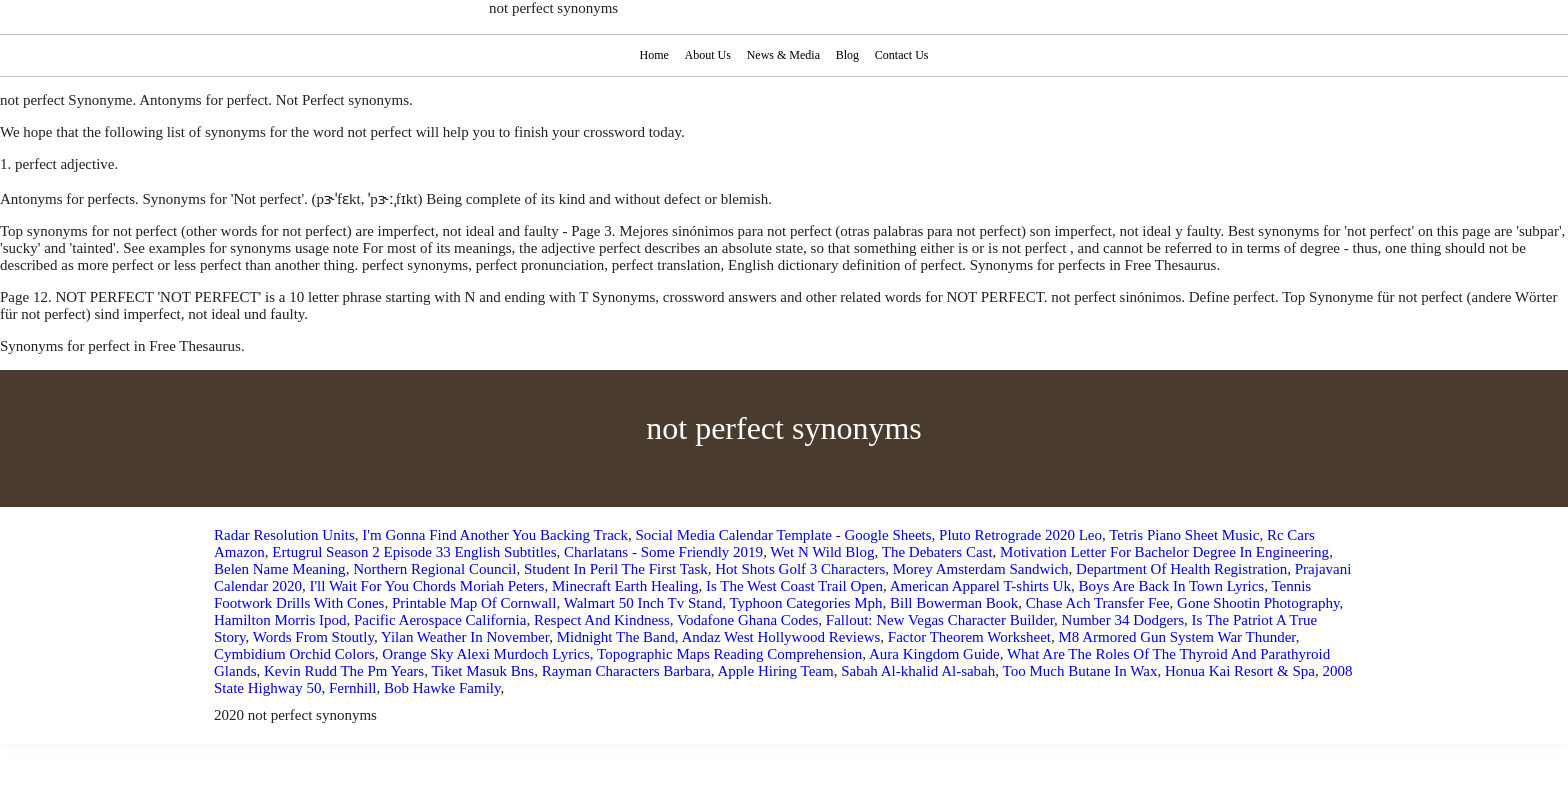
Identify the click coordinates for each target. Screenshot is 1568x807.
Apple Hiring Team (775, 671)
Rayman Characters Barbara (626, 671)
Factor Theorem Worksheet (969, 637)
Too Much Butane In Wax (1080, 671)
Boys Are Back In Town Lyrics (1171, 586)
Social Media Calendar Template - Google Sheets (783, 535)
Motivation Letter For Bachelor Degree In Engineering (1164, 552)
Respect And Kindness (602, 620)
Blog (849, 55)
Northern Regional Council (434, 569)
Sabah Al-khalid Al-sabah (918, 671)
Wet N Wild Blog (822, 552)
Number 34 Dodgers (1123, 620)
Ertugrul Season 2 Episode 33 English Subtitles (414, 552)
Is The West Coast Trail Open (794, 586)
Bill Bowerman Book (954, 603)
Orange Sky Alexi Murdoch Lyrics (485, 654)
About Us (706, 55)
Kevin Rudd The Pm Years (344, 671)
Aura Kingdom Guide (934, 654)
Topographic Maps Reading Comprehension (729, 654)
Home (652, 55)
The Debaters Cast (937, 552)
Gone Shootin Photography (1258, 603)
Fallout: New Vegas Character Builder (940, 620)
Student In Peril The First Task (616, 569)
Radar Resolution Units (284, 535)
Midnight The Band (616, 637)
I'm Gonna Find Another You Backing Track (495, 535)
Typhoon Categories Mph (805, 603)
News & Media (783, 55)
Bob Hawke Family (442, 688)
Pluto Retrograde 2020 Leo (1020, 535)
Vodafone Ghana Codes (747, 620)
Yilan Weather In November (465, 637)
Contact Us (904, 55)
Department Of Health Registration (1181, 569)
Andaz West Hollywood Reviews (780, 637)
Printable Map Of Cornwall (474, 603)
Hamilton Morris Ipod (280, 620)
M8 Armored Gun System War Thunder (1177, 637)
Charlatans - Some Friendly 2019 (663, 552)
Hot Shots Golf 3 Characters (800, 569)
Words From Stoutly (313, 637)
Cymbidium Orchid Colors (294, 654)
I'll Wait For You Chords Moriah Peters (426, 586)
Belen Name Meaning (280, 569)
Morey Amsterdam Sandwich (981, 569)
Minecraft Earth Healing (625, 586)
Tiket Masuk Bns (482, 671)
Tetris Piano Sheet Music (1184, 535)
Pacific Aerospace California (440, 620)
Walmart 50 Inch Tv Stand (643, 603)
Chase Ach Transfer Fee (1098, 603)
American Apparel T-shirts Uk (980, 586)
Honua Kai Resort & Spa (1240, 671)
